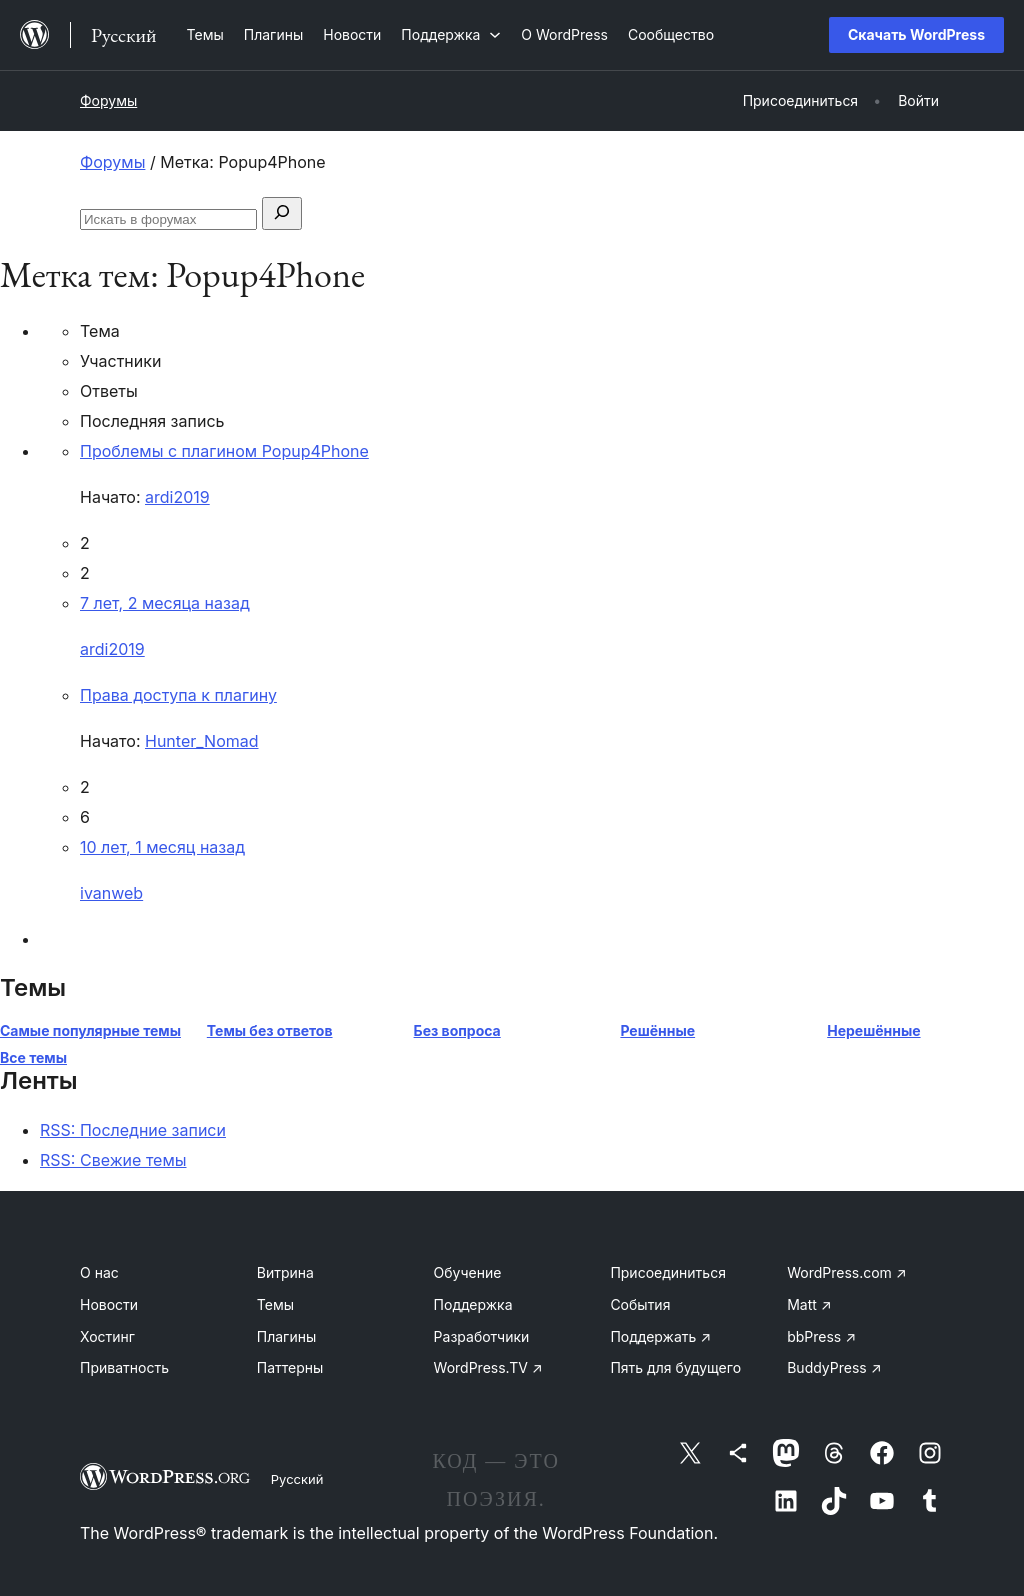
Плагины (286, 1336)
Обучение (468, 1272)
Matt (809, 1304)
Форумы (108, 100)
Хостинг (107, 1336)
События (640, 1304)
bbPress (821, 1336)
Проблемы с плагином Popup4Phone (224, 451)
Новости (109, 1304)
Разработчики (482, 1336)
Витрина (285, 1272)
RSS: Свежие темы (113, 1160)
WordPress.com (847, 1272)
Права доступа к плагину (178, 695)
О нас (99, 1272)
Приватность (124, 1367)
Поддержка (473, 1304)
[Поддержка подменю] (451, 34)
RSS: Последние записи (133, 1130)
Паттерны (290, 1367)
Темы (275, 1304)
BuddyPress (834, 1367)
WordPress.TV (488, 1367)
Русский (297, 1479)
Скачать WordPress (916, 34)
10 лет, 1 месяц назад (162, 847)
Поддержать (660, 1336)
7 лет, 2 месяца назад (165, 603)
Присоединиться (668, 1272)
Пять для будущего (675, 1367)
